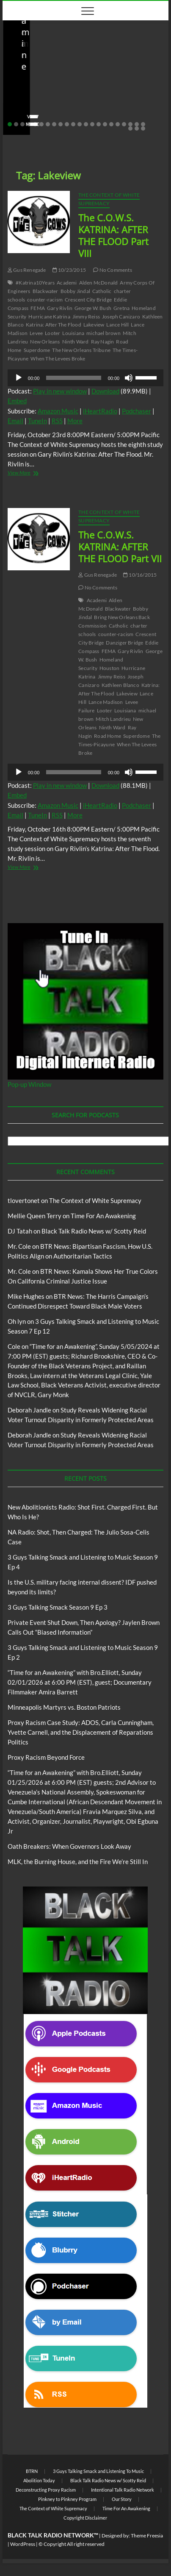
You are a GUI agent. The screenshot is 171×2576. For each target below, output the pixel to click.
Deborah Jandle (29, 1410)
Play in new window (60, 391)
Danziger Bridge (124, 642)
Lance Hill (117, 324)
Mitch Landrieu (113, 719)
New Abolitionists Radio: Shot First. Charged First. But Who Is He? (79, 93)
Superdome (37, 350)
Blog (120, 67)
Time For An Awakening (103, 1216)
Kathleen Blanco (120, 685)
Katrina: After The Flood (53, 324)
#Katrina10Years (35, 282)
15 (99, 124)
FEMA (37, 308)
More (75, 420)
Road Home (107, 736)
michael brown (103, 333)
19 (124, 124)
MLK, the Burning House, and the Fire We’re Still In (78, 1861)
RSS (57, 420)
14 (92, 124)
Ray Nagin (102, 341)
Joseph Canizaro (121, 316)
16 (105, 124)
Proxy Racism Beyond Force (46, 1757)
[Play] (18, 378)
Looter (52, 333)
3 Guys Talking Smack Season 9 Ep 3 (58, 1607)
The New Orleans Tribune (81, 350)
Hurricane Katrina (49, 316)
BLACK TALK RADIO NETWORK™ (53, 2535)
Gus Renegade (27, 270)
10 (67, 124)
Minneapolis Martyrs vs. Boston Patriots (64, 1707)
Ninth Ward (75, 341)
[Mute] (128, 378)
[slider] (73, 378)
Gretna (121, 308)
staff (21, 111)
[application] (85, 377)
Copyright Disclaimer (85, 2517)
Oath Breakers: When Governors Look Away (69, 1846)
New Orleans (45, 341)
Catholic (102, 291)
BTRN (32, 2471)
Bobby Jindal (75, 291)
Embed (17, 401)
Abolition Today (39, 2480)
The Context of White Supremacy (109, 199)
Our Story (122, 2499)
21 (137, 124)
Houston (109, 668)
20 (130, 124)
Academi (67, 282)
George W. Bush (92, 308)
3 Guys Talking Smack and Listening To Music (98, 2471)
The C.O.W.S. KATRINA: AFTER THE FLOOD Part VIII (113, 235)
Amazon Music (58, 411)
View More (29, 473)
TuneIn (37, 420)
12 (79, 124)
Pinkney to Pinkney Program (67, 2499)
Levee (36, 333)
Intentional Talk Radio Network (122, 2489)
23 (130, 128)
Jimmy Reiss (86, 316)
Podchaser (136, 411)
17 (111, 124)
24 (137, 128)
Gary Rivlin (59, 308)
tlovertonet (24, 1200)
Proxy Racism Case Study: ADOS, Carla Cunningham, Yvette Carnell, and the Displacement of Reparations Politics (81, 1732)
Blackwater (45, 291)
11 (73, 124)
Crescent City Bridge (88, 299)
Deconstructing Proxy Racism (46, 2489)
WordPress (22, 2544)
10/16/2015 (140, 575)
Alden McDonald (98, 282)
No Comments (98, 111)
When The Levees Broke (57, 358)
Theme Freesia (147, 2535)
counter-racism (45, 299)
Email (15, 420)
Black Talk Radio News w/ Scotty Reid (60, 67)
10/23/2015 (69, 270)
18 (118, 124)
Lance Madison (105, 702)
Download (105, 391)
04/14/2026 (53, 111)
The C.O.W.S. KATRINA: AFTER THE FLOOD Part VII (120, 546)
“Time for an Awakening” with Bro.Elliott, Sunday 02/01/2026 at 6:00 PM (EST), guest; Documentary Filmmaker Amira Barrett (80, 1682)
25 (143, 128)
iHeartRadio (100, 411)
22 (143, 124)
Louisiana (73, 333)
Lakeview (94, 324)
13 (86, 124)
